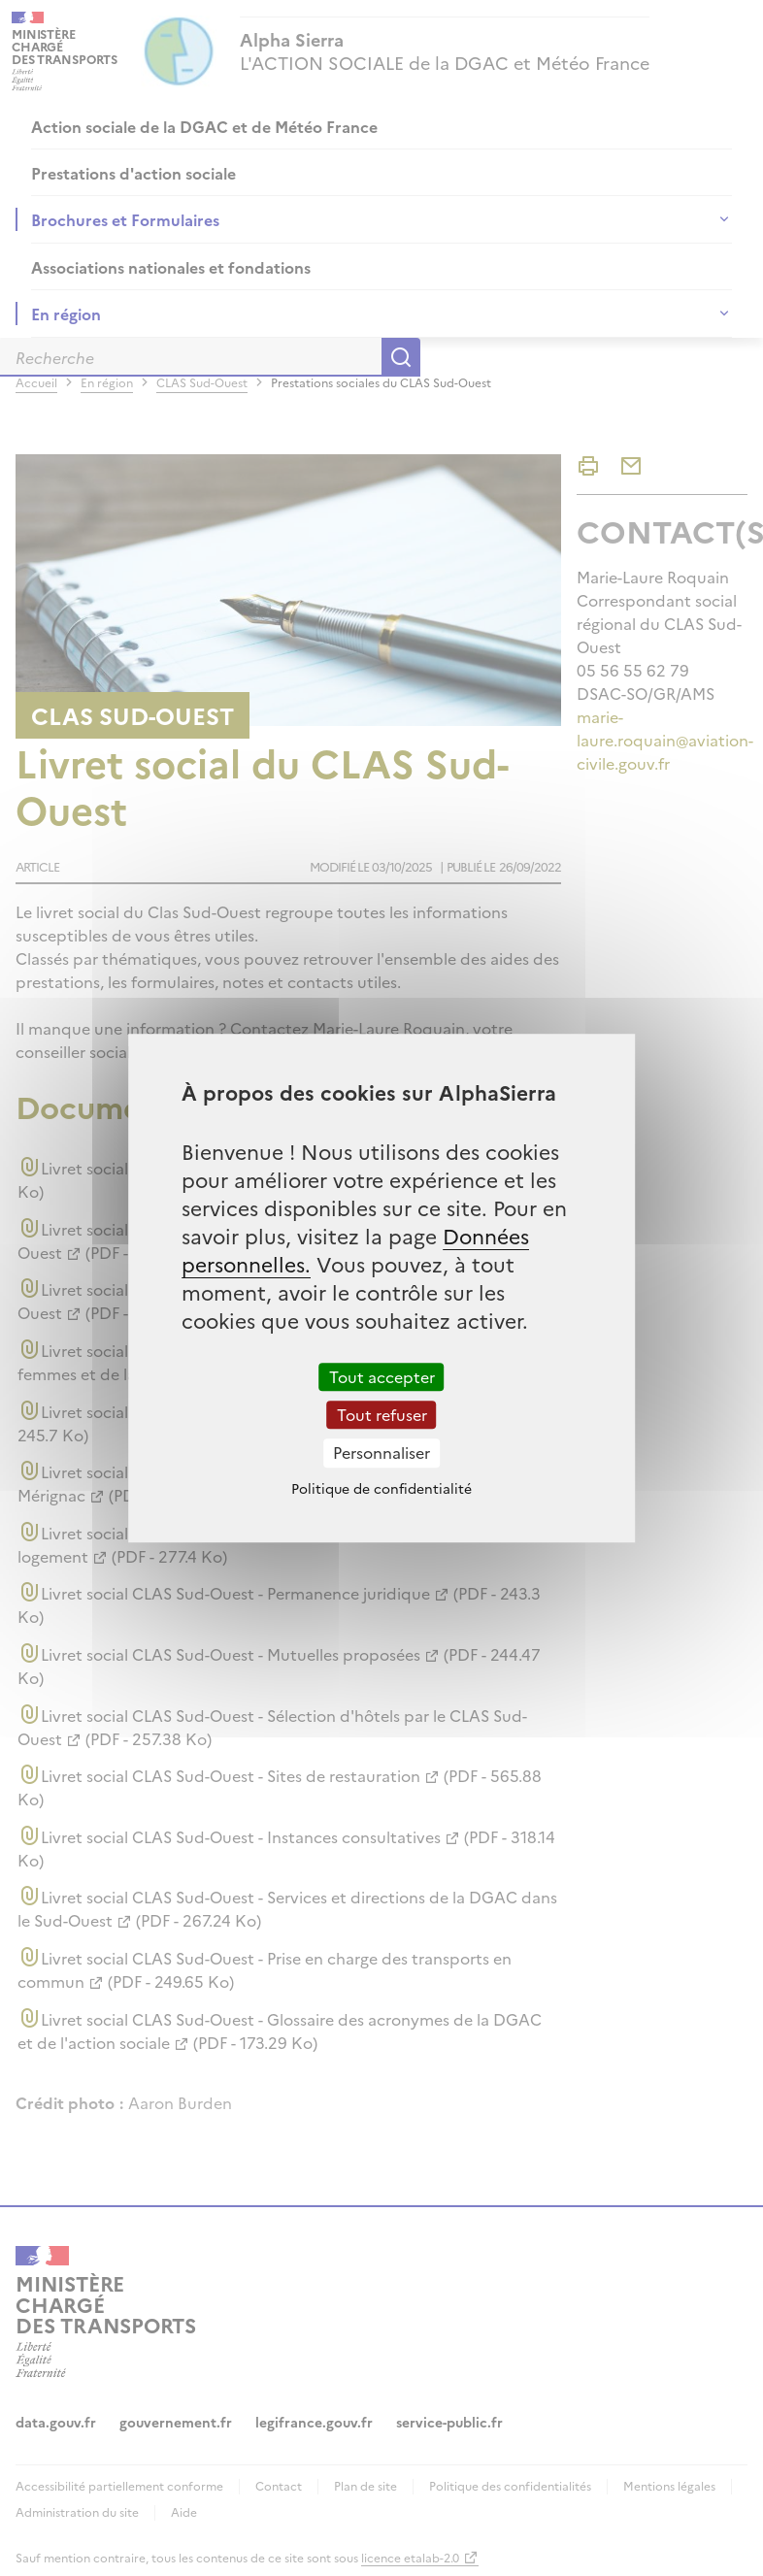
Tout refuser (382, 1414)
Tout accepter (382, 1376)
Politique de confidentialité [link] (381, 1488)
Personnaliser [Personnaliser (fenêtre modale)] (381, 1453)
